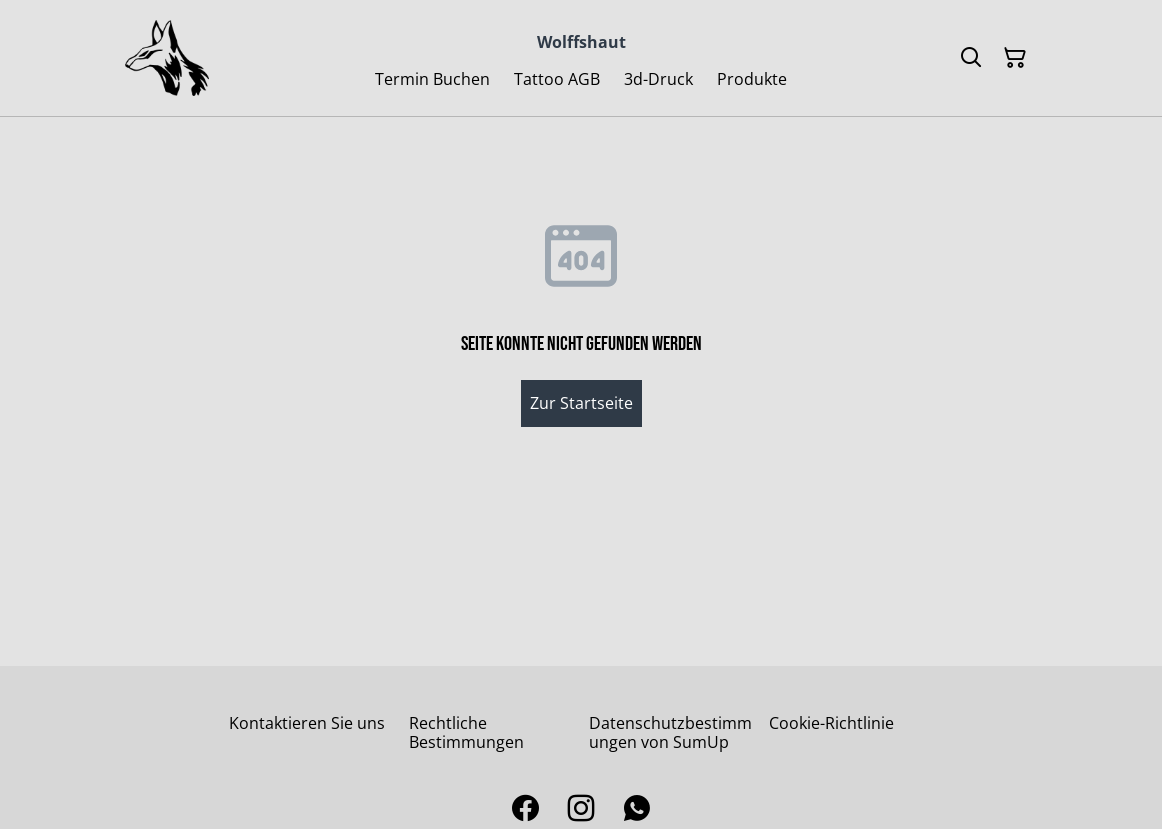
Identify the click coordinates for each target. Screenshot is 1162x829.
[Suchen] (971, 58)
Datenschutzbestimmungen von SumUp (670, 732)
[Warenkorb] (1015, 58)
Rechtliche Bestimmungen (466, 732)
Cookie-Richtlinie (831, 723)
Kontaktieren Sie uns (307, 723)
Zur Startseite (581, 403)
